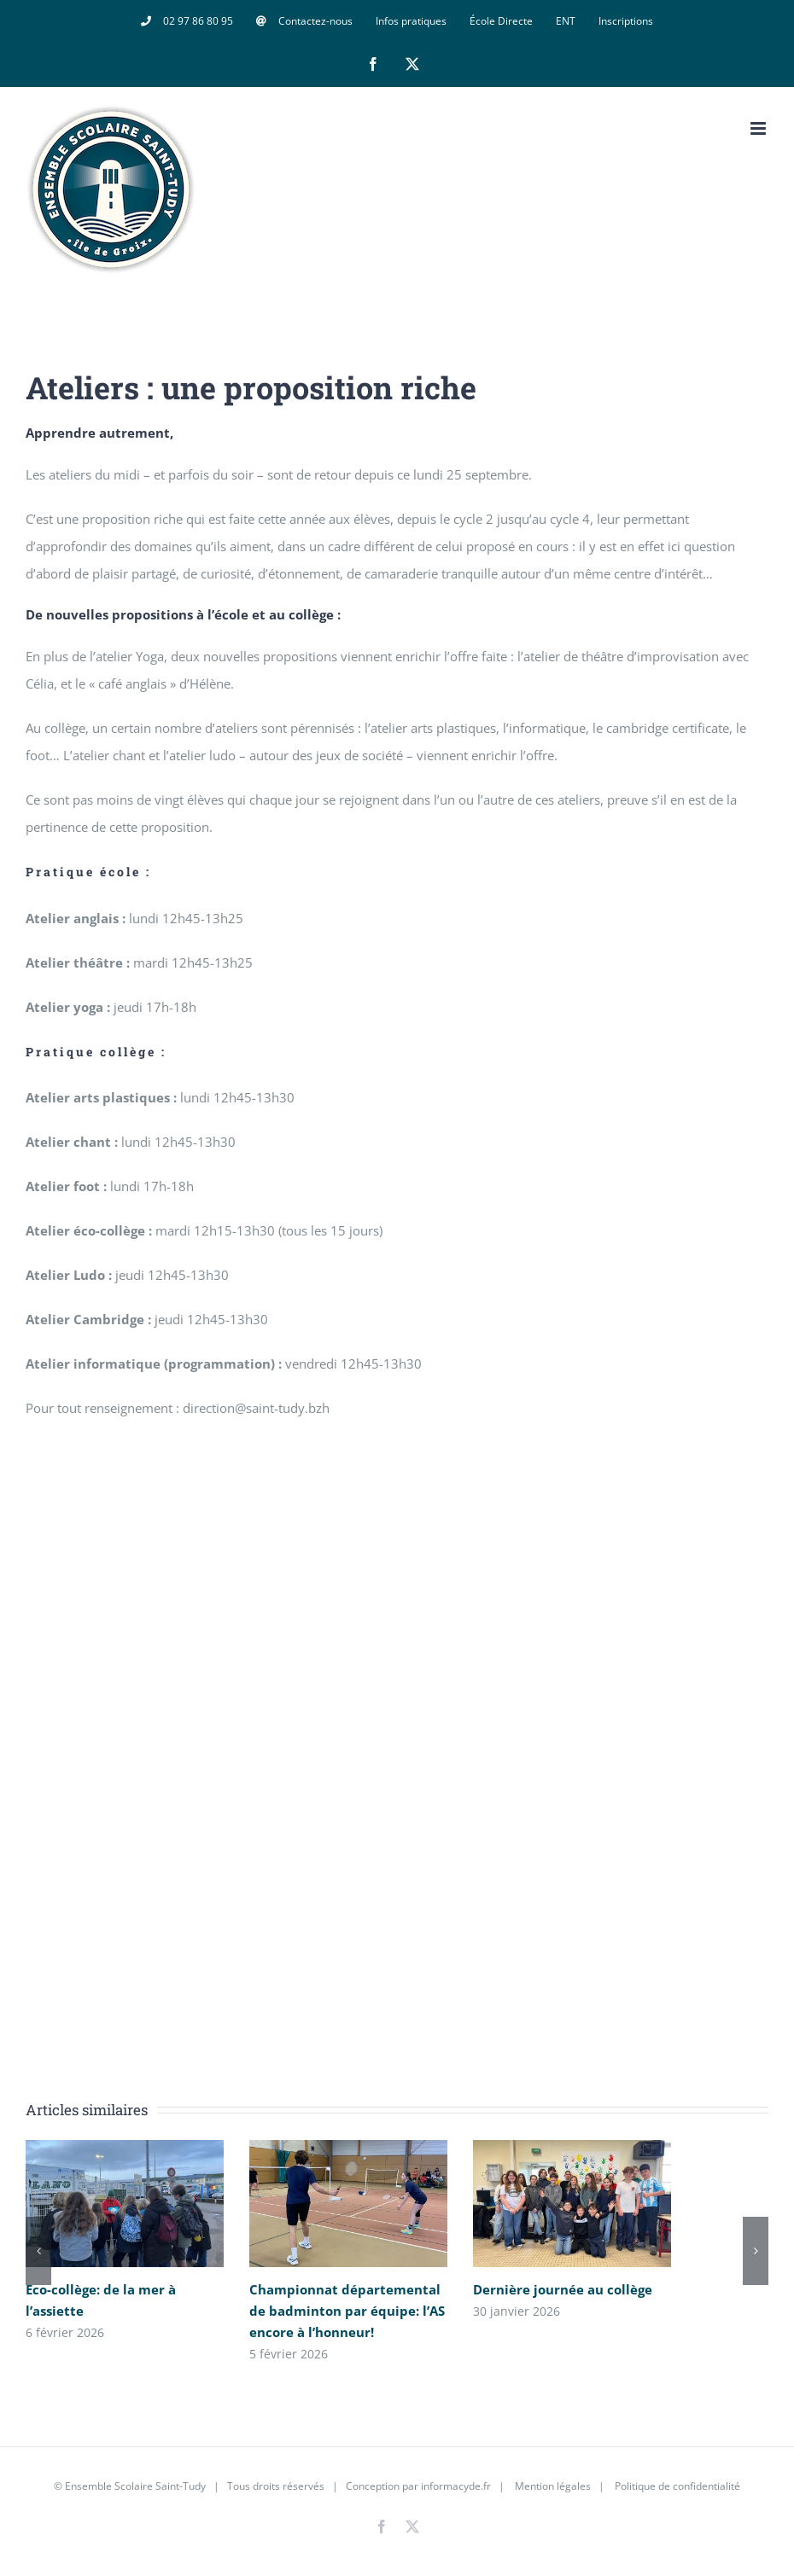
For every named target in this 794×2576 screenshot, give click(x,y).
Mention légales (553, 2486)
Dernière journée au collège (562, 2289)
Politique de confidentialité (676, 2486)
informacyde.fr (456, 2486)
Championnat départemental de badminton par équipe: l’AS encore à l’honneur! (347, 2310)
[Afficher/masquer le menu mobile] (759, 128)
